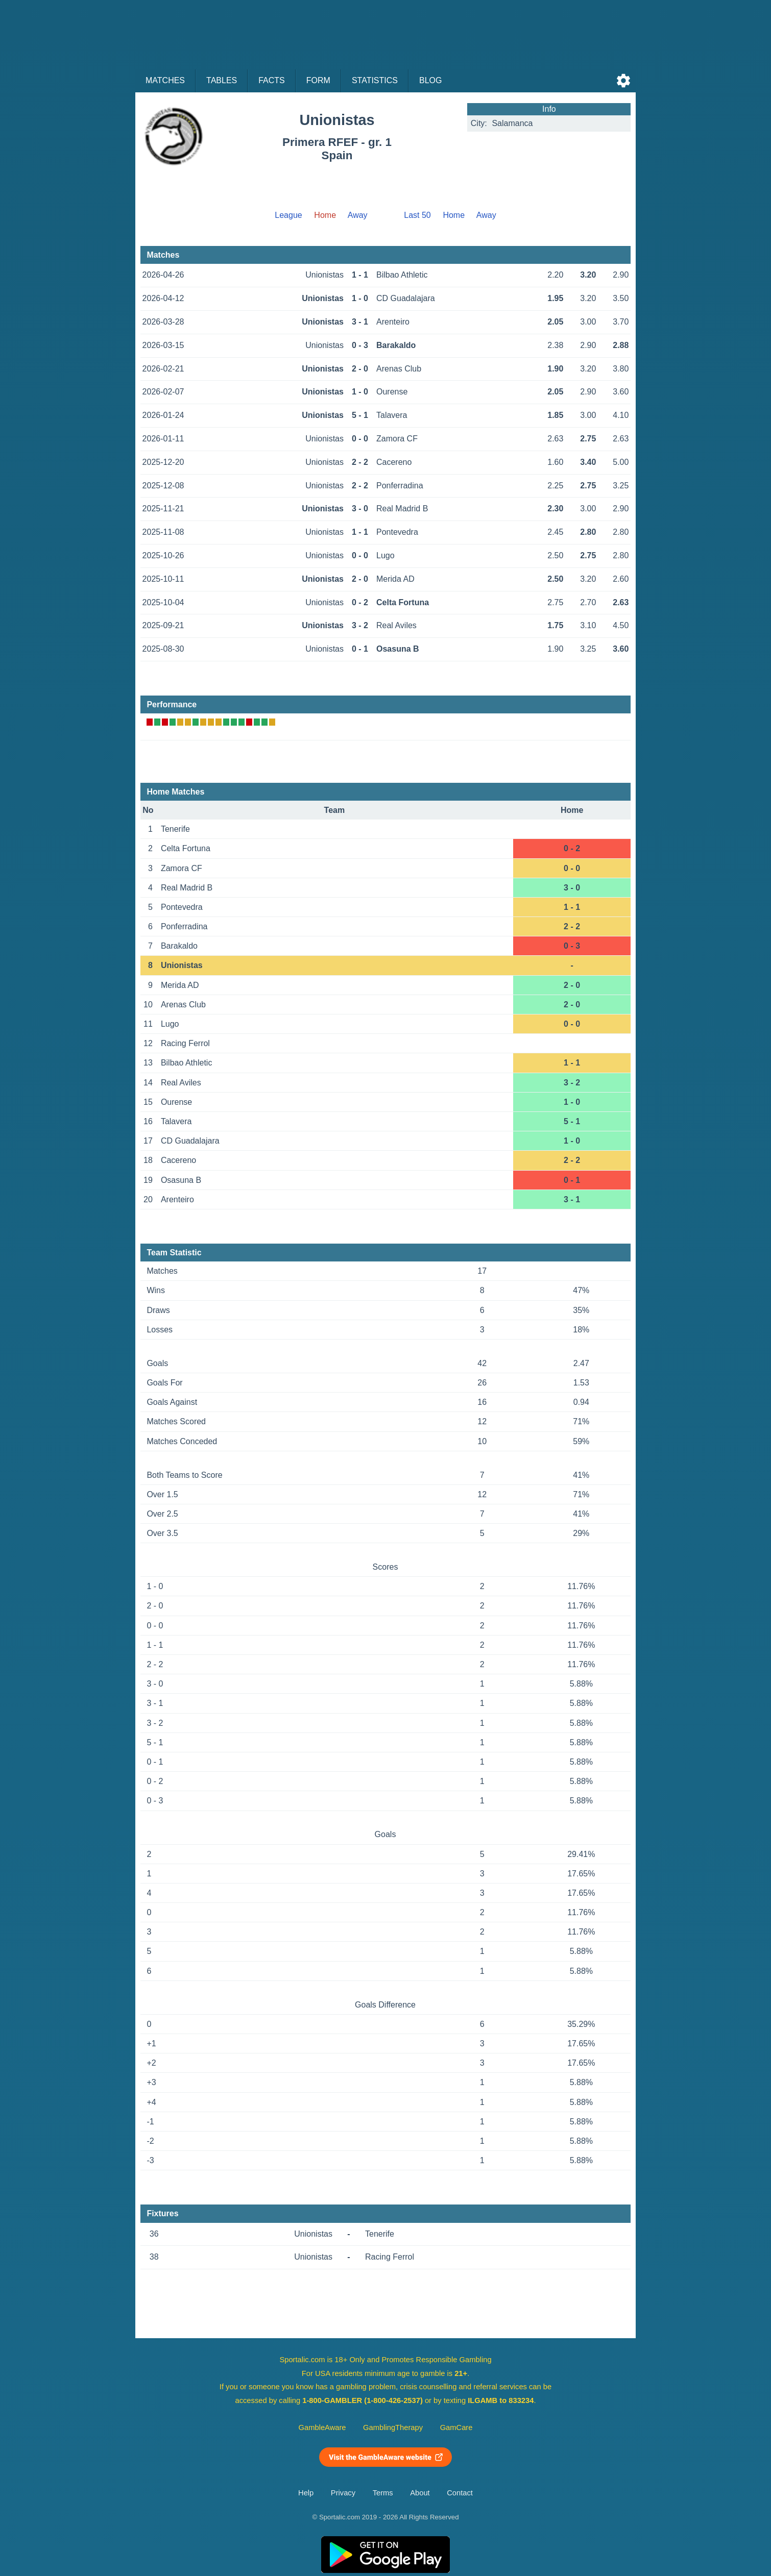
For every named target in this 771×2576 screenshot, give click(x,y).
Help (306, 2493)
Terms (383, 2493)
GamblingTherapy (393, 2427)
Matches (165, 80)
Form (318, 80)
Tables (221, 80)
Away (358, 215)
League (288, 215)
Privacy (343, 2493)
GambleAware (322, 2427)
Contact (460, 2493)
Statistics (375, 80)
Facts (271, 80)
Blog (430, 80)
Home (454, 215)
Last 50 (417, 215)
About (419, 2493)
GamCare (456, 2427)
